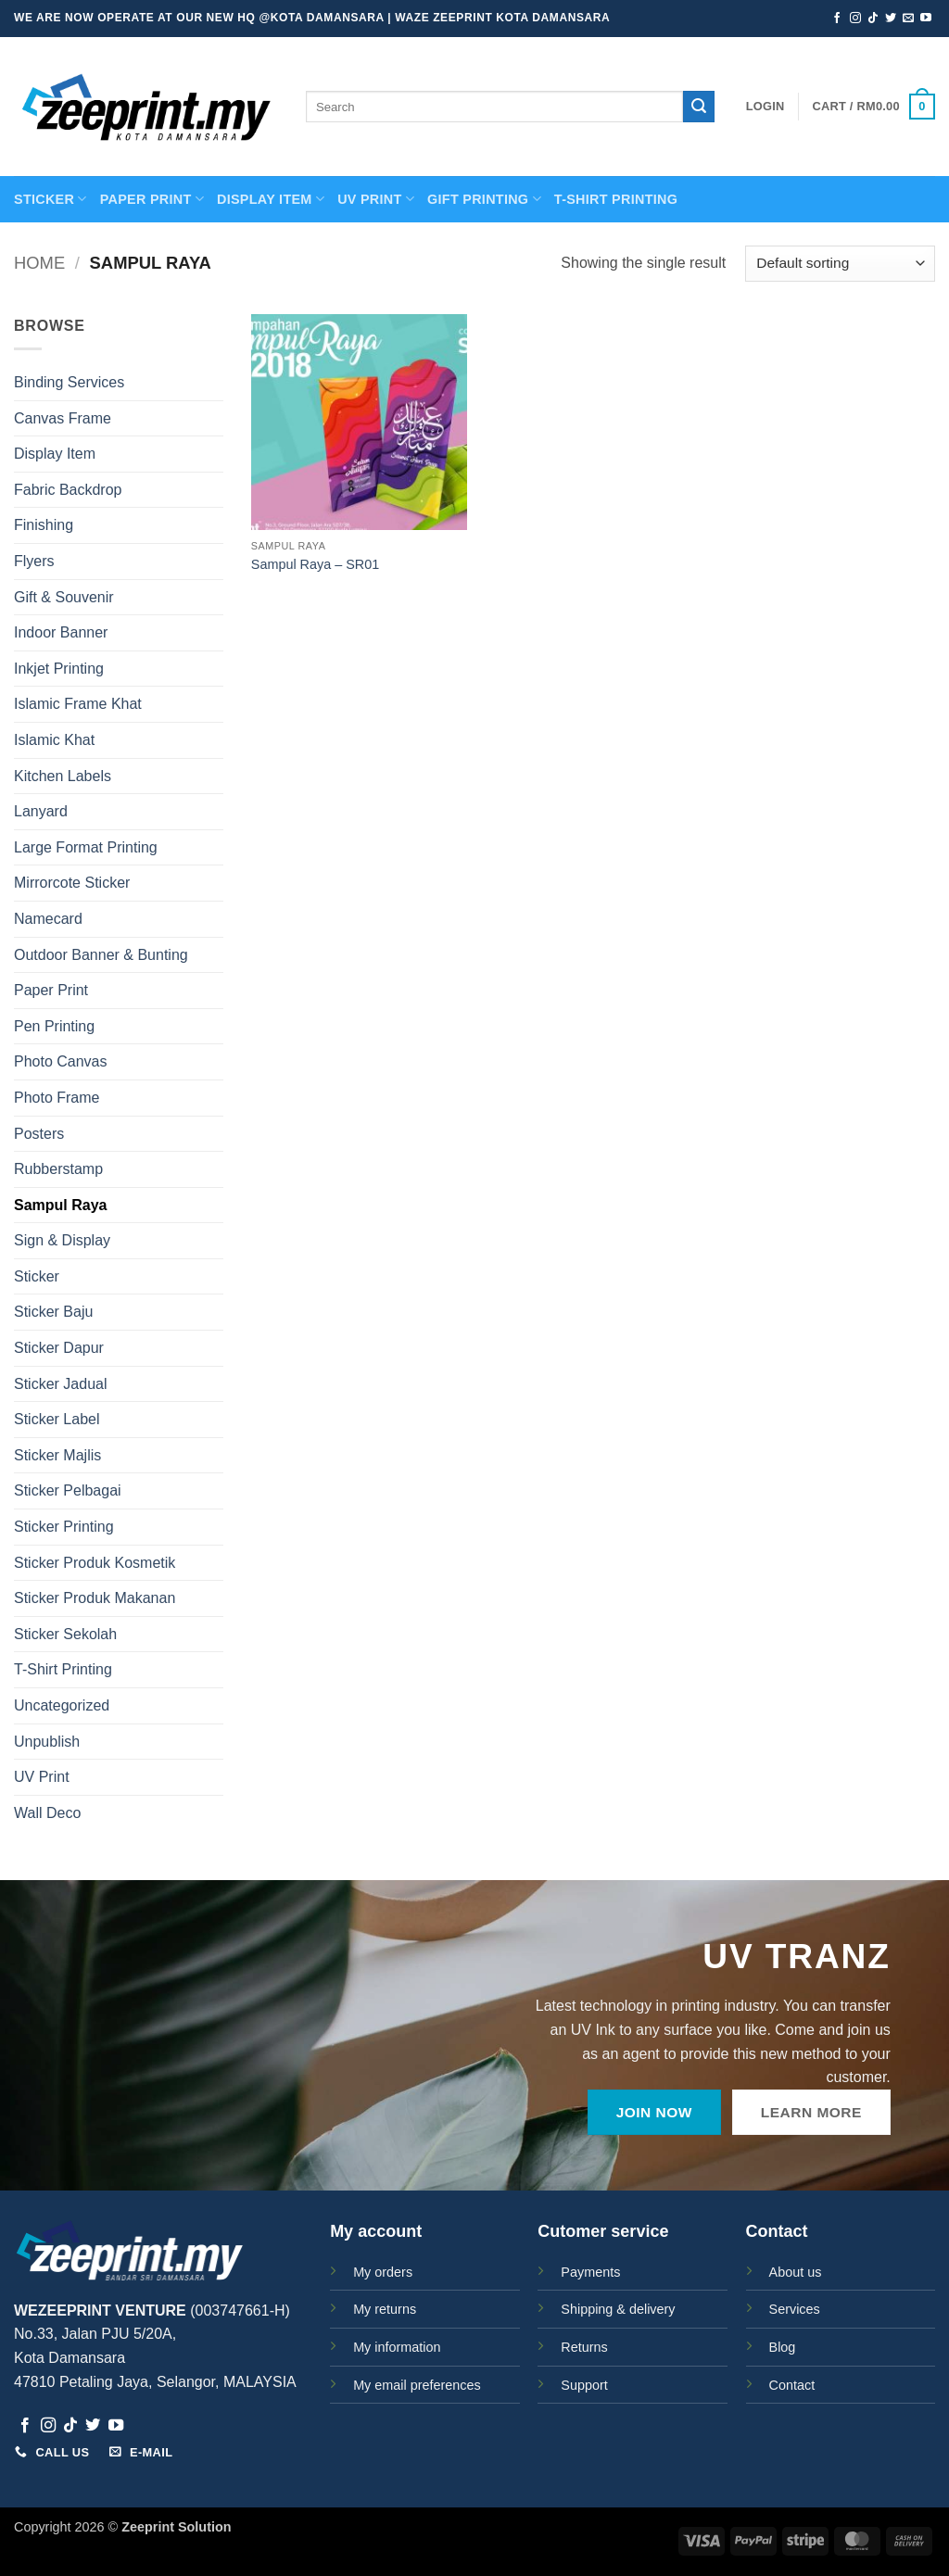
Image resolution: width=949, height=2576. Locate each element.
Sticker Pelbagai (67, 1490)
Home (39, 262)
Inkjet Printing (59, 668)
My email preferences (417, 2385)
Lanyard (41, 811)
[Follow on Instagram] (855, 18)
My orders (382, 2272)
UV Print (375, 199)
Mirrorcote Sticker (72, 882)
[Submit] (699, 106)
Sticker (36, 1276)
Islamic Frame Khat (78, 704)
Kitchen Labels (62, 776)
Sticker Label (57, 1419)
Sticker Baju (53, 1312)
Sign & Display (62, 1240)
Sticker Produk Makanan (94, 1598)
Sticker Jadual (61, 1384)
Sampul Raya (60, 1205)
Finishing (43, 525)
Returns (584, 2347)
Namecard (48, 919)
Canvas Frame (62, 418)
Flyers (34, 561)
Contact (792, 2385)
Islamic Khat (54, 740)
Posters (39, 1134)
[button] (765, 106)
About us (795, 2272)
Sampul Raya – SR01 (315, 564)
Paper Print (51, 990)
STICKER (50, 199)
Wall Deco (47, 1813)
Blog (782, 2347)
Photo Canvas (61, 1061)
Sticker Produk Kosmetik (94, 1563)
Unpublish (47, 1741)
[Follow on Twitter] (890, 18)
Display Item (270, 199)
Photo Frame (56, 1097)
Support (584, 2385)
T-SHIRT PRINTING (615, 199)
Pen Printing (54, 1026)
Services (794, 2309)
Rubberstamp (58, 1169)
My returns (384, 2309)
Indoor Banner (61, 632)
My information (396, 2347)
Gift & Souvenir (64, 597)
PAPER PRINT (152, 199)
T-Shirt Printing (63, 1669)
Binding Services (69, 382)
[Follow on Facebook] (836, 18)
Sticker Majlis (57, 1455)
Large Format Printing (86, 847)
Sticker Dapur (59, 1348)
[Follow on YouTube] (925, 18)
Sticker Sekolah (65, 1634)
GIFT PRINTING (484, 199)
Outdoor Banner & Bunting (101, 955)
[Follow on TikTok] (873, 18)
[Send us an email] (908, 18)
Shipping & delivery (618, 2309)
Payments (590, 2272)
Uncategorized (61, 1705)
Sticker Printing (64, 1526)
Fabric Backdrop (68, 490)
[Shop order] (840, 264)
